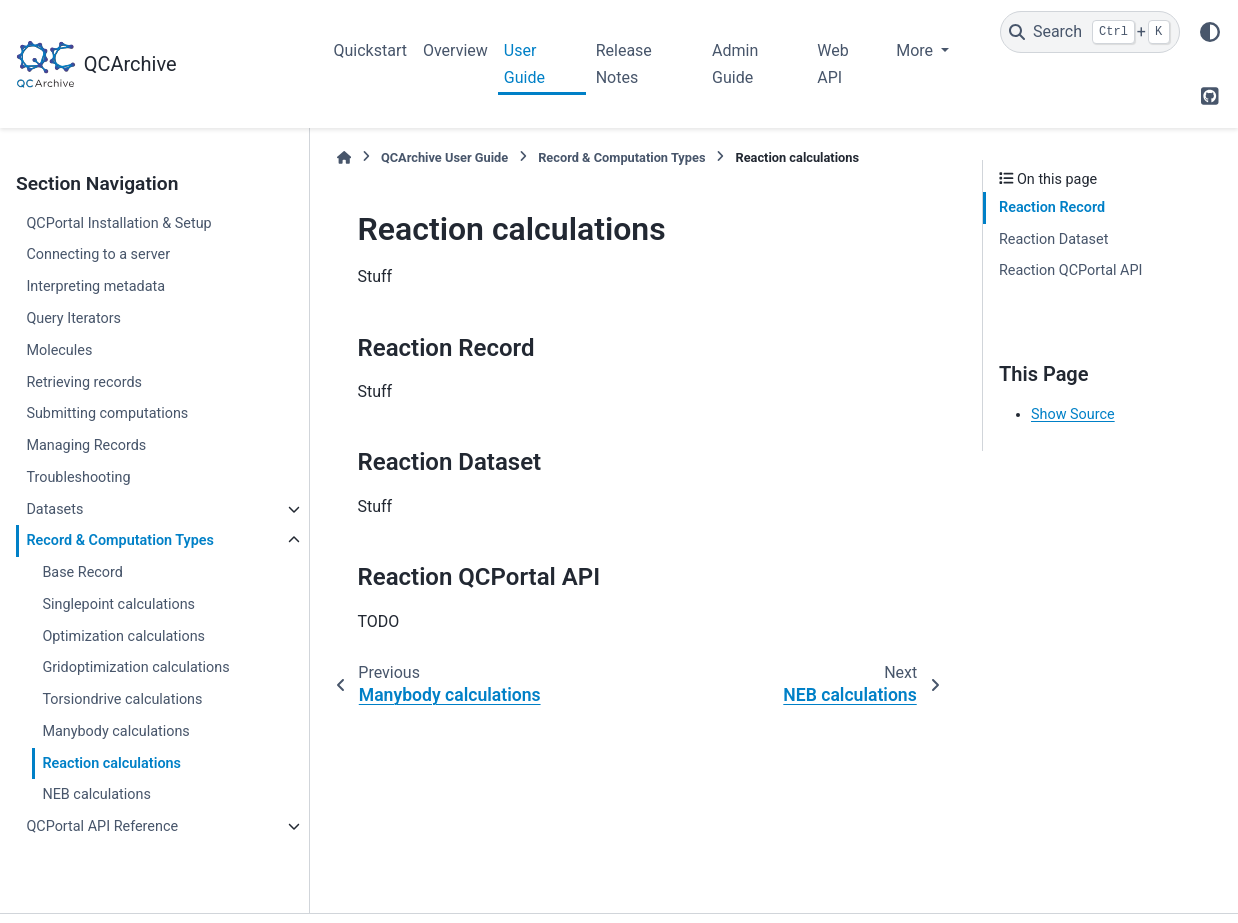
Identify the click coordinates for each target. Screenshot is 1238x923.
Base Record (82, 572)
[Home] (344, 157)
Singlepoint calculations (118, 604)
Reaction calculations (111, 763)
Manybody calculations (115, 731)
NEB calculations (96, 794)
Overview (455, 50)
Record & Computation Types (120, 540)
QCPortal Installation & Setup (118, 223)
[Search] (1090, 32)
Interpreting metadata (95, 286)
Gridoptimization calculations (135, 667)
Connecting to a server (98, 254)
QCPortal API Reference (102, 826)
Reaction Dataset (1053, 239)
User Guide (524, 63)
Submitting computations (107, 413)
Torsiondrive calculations (122, 699)
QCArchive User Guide (444, 157)
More (916, 50)
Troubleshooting (78, 477)
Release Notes (624, 63)
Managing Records (86, 445)
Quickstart (370, 50)
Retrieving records (84, 382)
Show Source (1073, 414)
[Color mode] (1210, 32)
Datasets (54, 509)
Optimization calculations (123, 636)
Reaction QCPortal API (1070, 270)
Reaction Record (1052, 207)
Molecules (59, 350)
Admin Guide (735, 63)
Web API (832, 63)
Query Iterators (73, 318)
